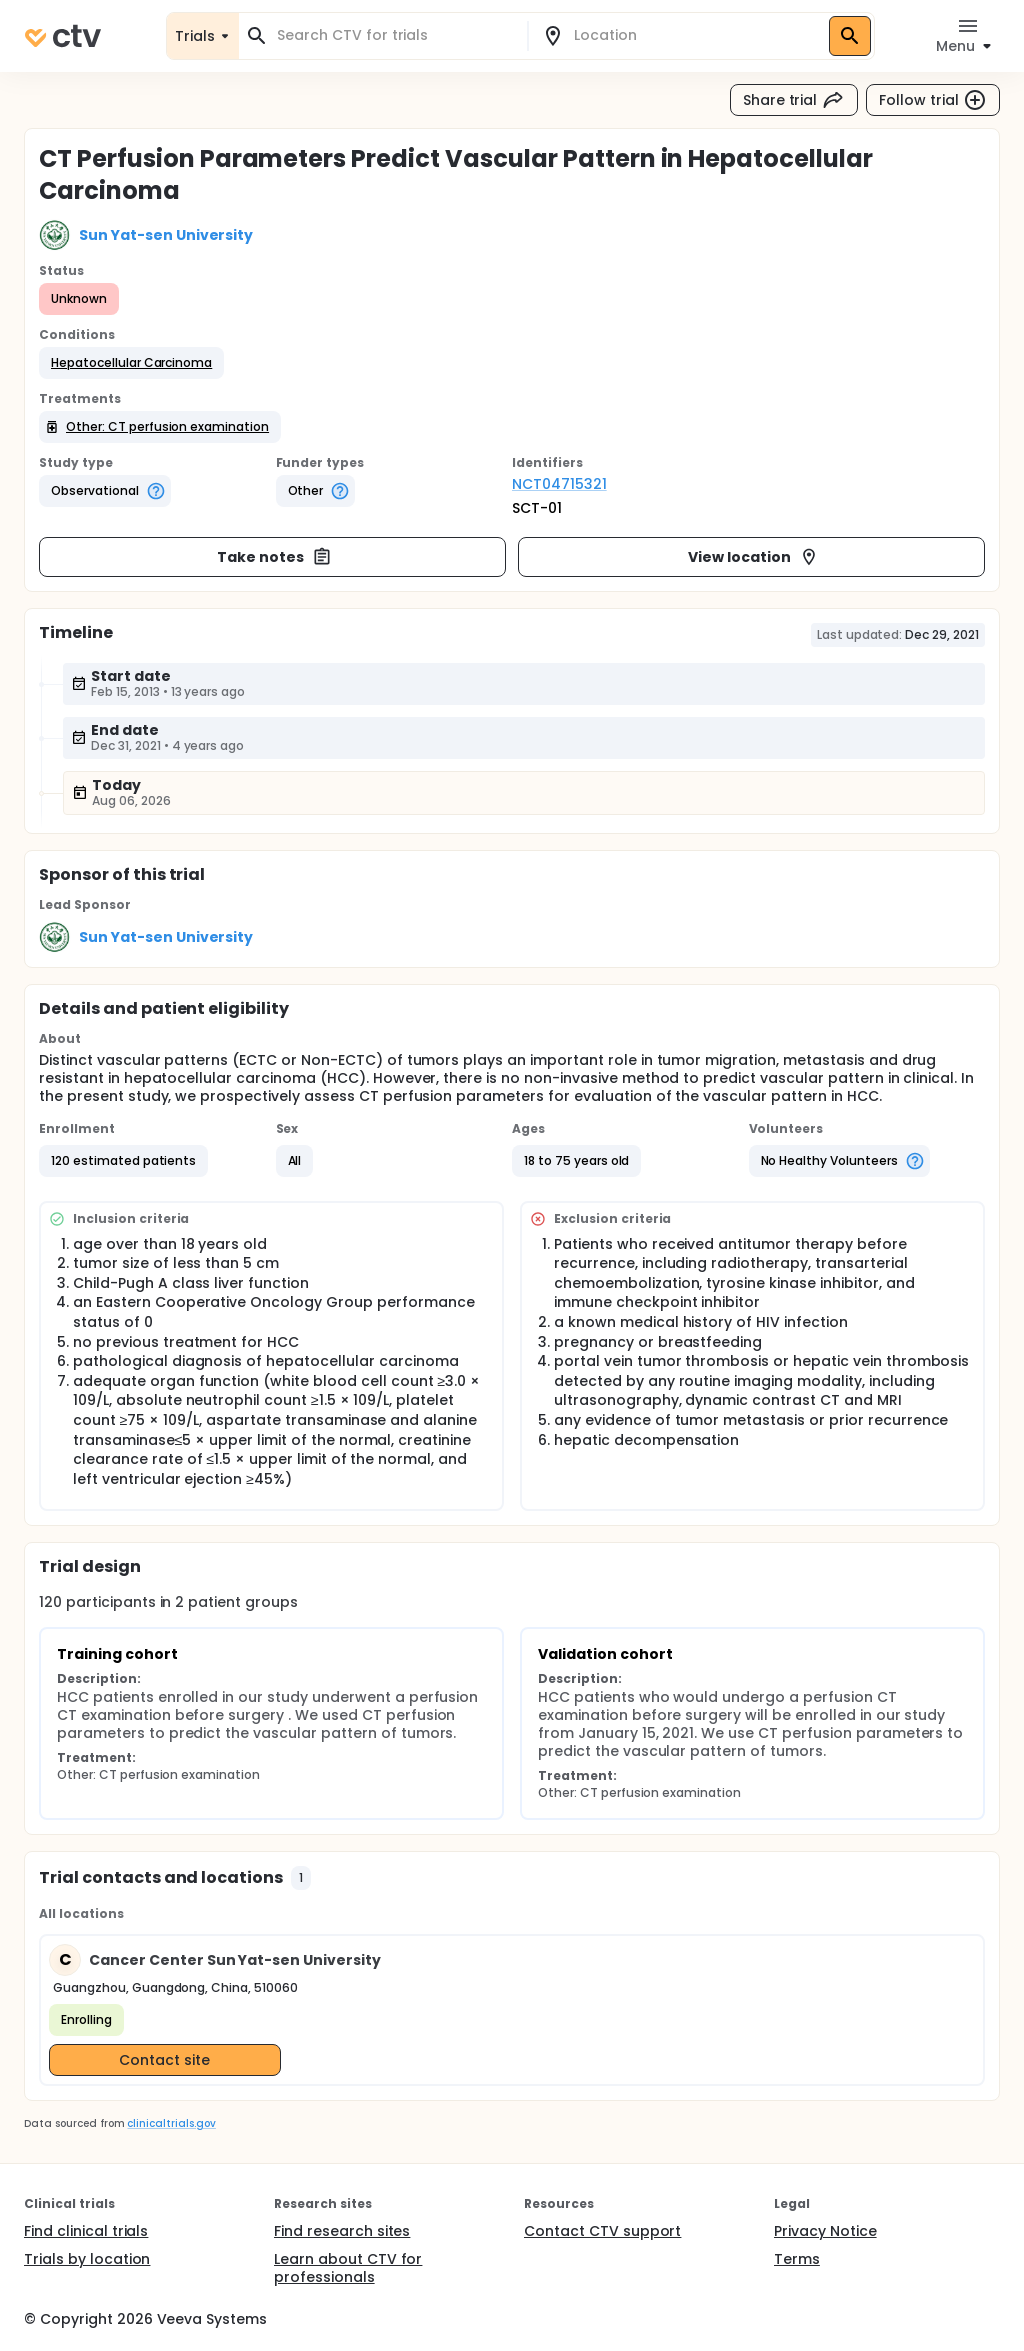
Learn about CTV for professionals (348, 2268)
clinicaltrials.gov (171, 2123)
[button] (131, 363)
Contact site (164, 2060)
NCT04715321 (559, 484)
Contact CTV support (602, 2231)
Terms (797, 2259)
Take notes (274, 557)
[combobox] (395, 35)
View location (753, 557)
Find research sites (342, 2231)
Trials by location (87, 2259)
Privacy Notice (825, 2231)
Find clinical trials (86, 2231)
